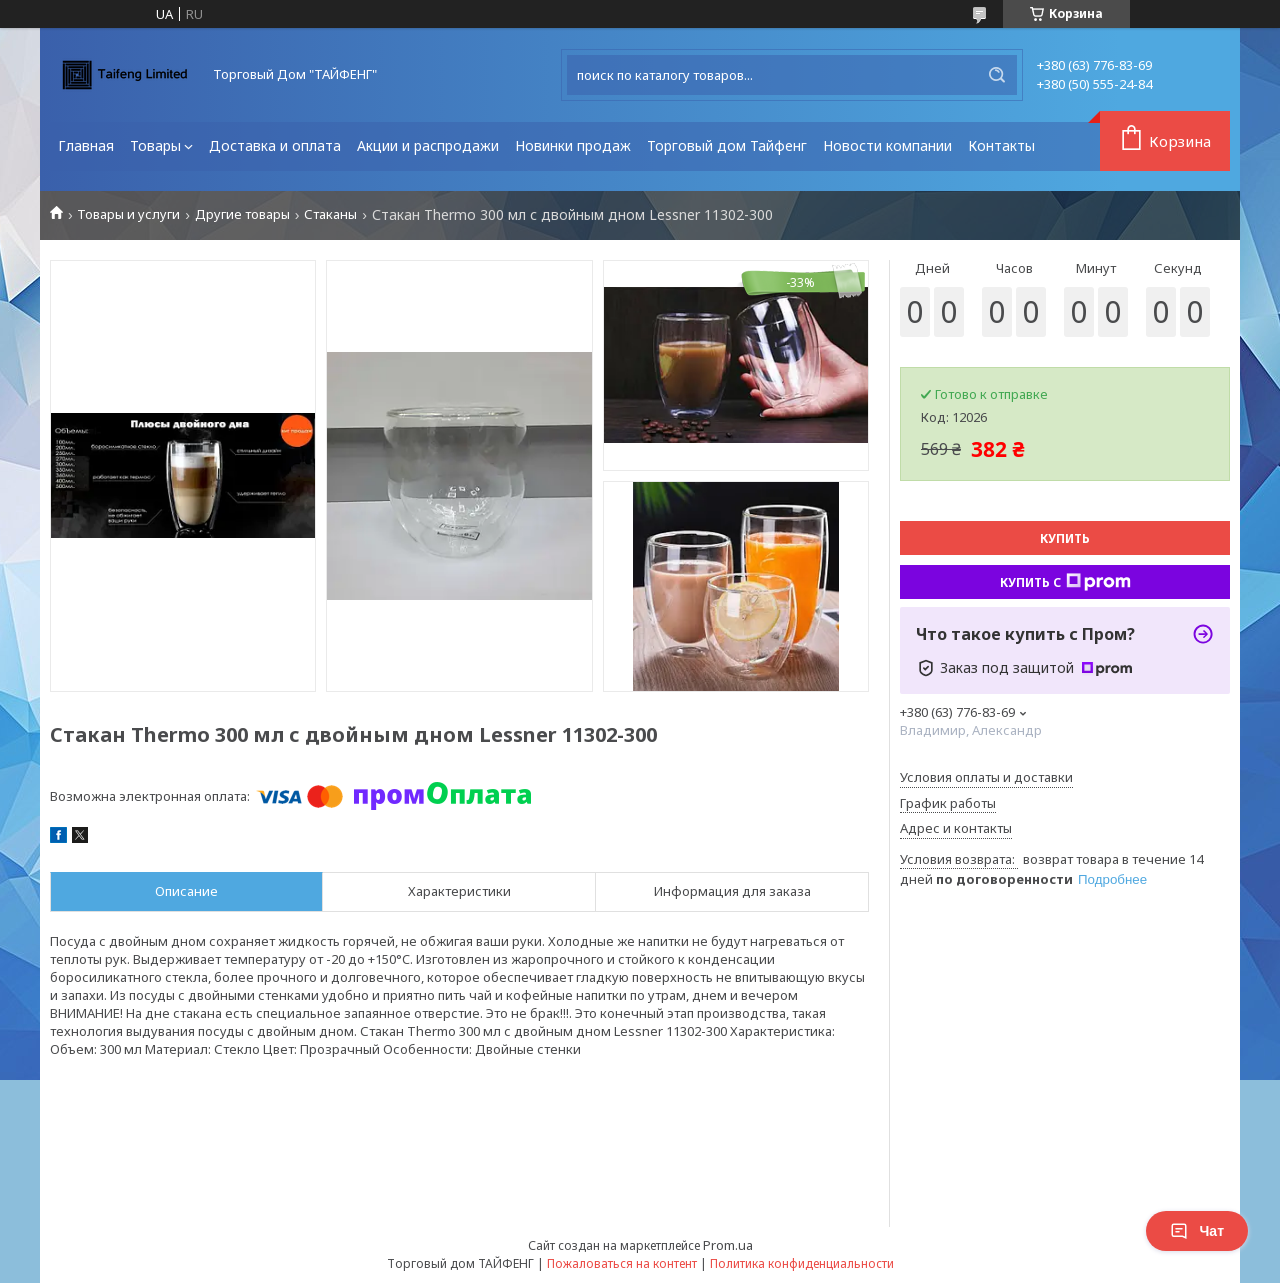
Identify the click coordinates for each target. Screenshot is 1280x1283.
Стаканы (330, 214)
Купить (1065, 538)
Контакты (1001, 145)
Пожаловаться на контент (622, 1263)
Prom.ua (728, 1245)
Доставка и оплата (275, 145)
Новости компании (887, 145)
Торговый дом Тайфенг (727, 145)
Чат (1197, 1231)
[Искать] (997, 75)
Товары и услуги (128, 214)
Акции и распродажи (428, 145)
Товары (155, 145)
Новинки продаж (573, 145)
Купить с (1065, 582)
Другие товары (242, 214)
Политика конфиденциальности (802, 1263)
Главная (86, 145)
